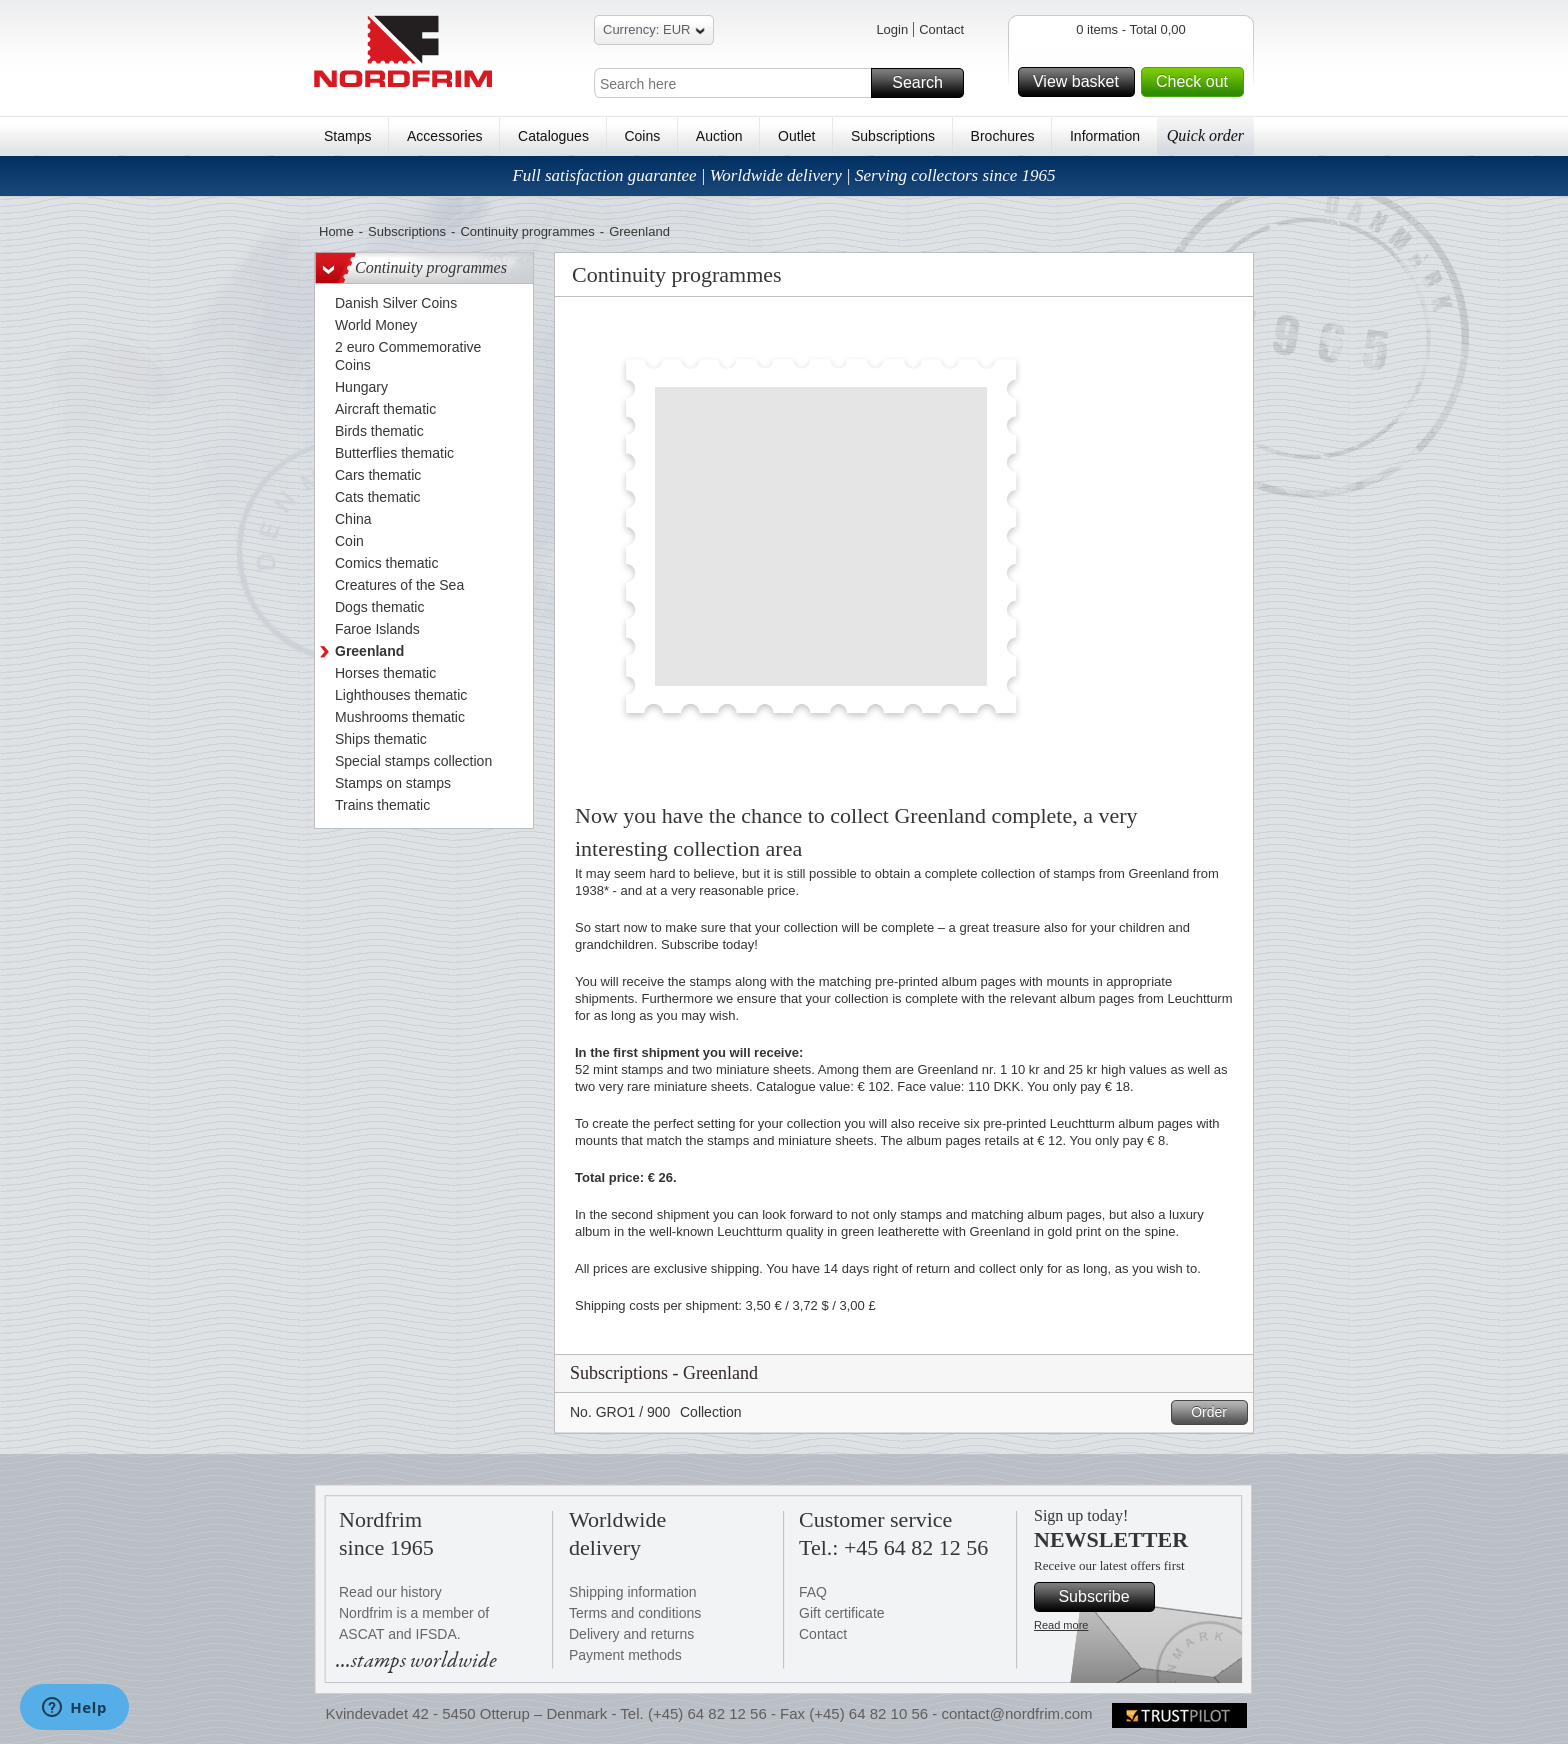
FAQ (813, 1592)
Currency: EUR (654, 32)
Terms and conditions (635, 1613)
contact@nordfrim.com (1016, 1713)
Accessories (444, 136)
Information (1105, 136)
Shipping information (633, 1592)
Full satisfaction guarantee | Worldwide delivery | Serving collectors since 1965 (783, 175)
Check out (1197, 82)
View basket (1081, 82)
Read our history (390, 1592)
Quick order (1205, 135)
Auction (719, 136)
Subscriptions (893, 136)
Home (336, 231)
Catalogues (553, 136)
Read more (1061, 1625)
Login (892, 29)
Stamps (347, 136)
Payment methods (625, 1655)
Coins (642, 136)
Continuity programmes (527, 231)
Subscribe (1103, 1597)
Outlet (796, 136)
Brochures (1003, 136)
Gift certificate (842, 1613)
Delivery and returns (631, 1634)
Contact (941, 29)
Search (925, 83)
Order (1216, 1412)
